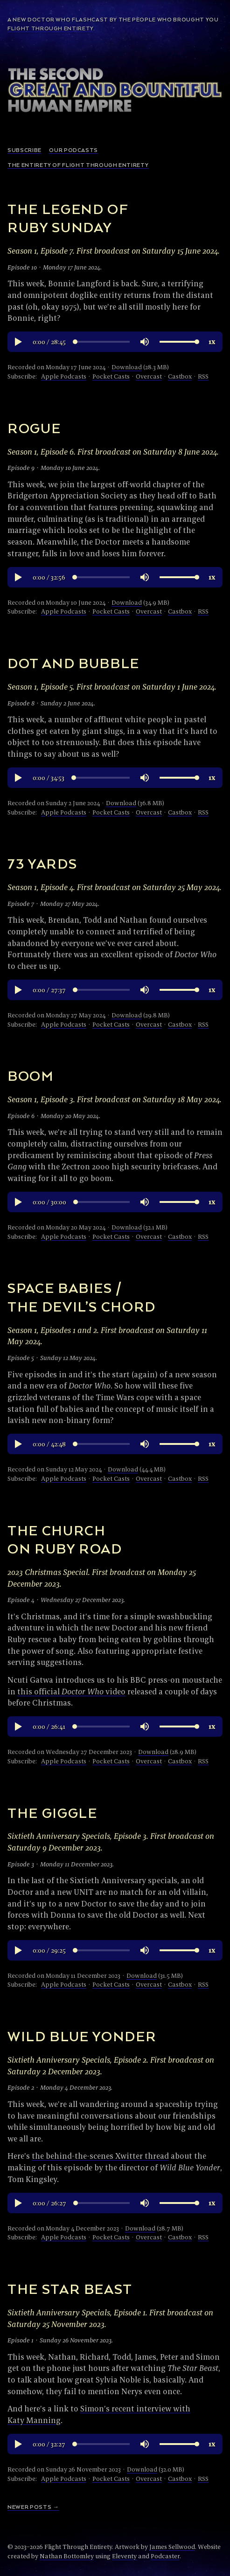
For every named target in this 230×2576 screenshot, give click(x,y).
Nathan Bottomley (67, 2556)
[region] (115, 341)
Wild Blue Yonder (81, 2037)
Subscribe (24, 150)
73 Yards (42, 864)
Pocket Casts (111, 376)
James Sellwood (172, 2547)
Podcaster (165, 2556)
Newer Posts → (33, 2507)
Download (127, 367)
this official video (71, 1691)
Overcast (149, 376)
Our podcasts (73, 150)
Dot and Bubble (73, 664)
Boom (30, 1076)
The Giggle (52, 1814)
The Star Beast (69, 2290)
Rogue (34, 429)
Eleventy (124, 2556)
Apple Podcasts (63, 376)
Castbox (180, 376)
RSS (203, 376)
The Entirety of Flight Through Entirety (77, 165)
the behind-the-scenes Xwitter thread (100, 2156)
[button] (17, 341)
